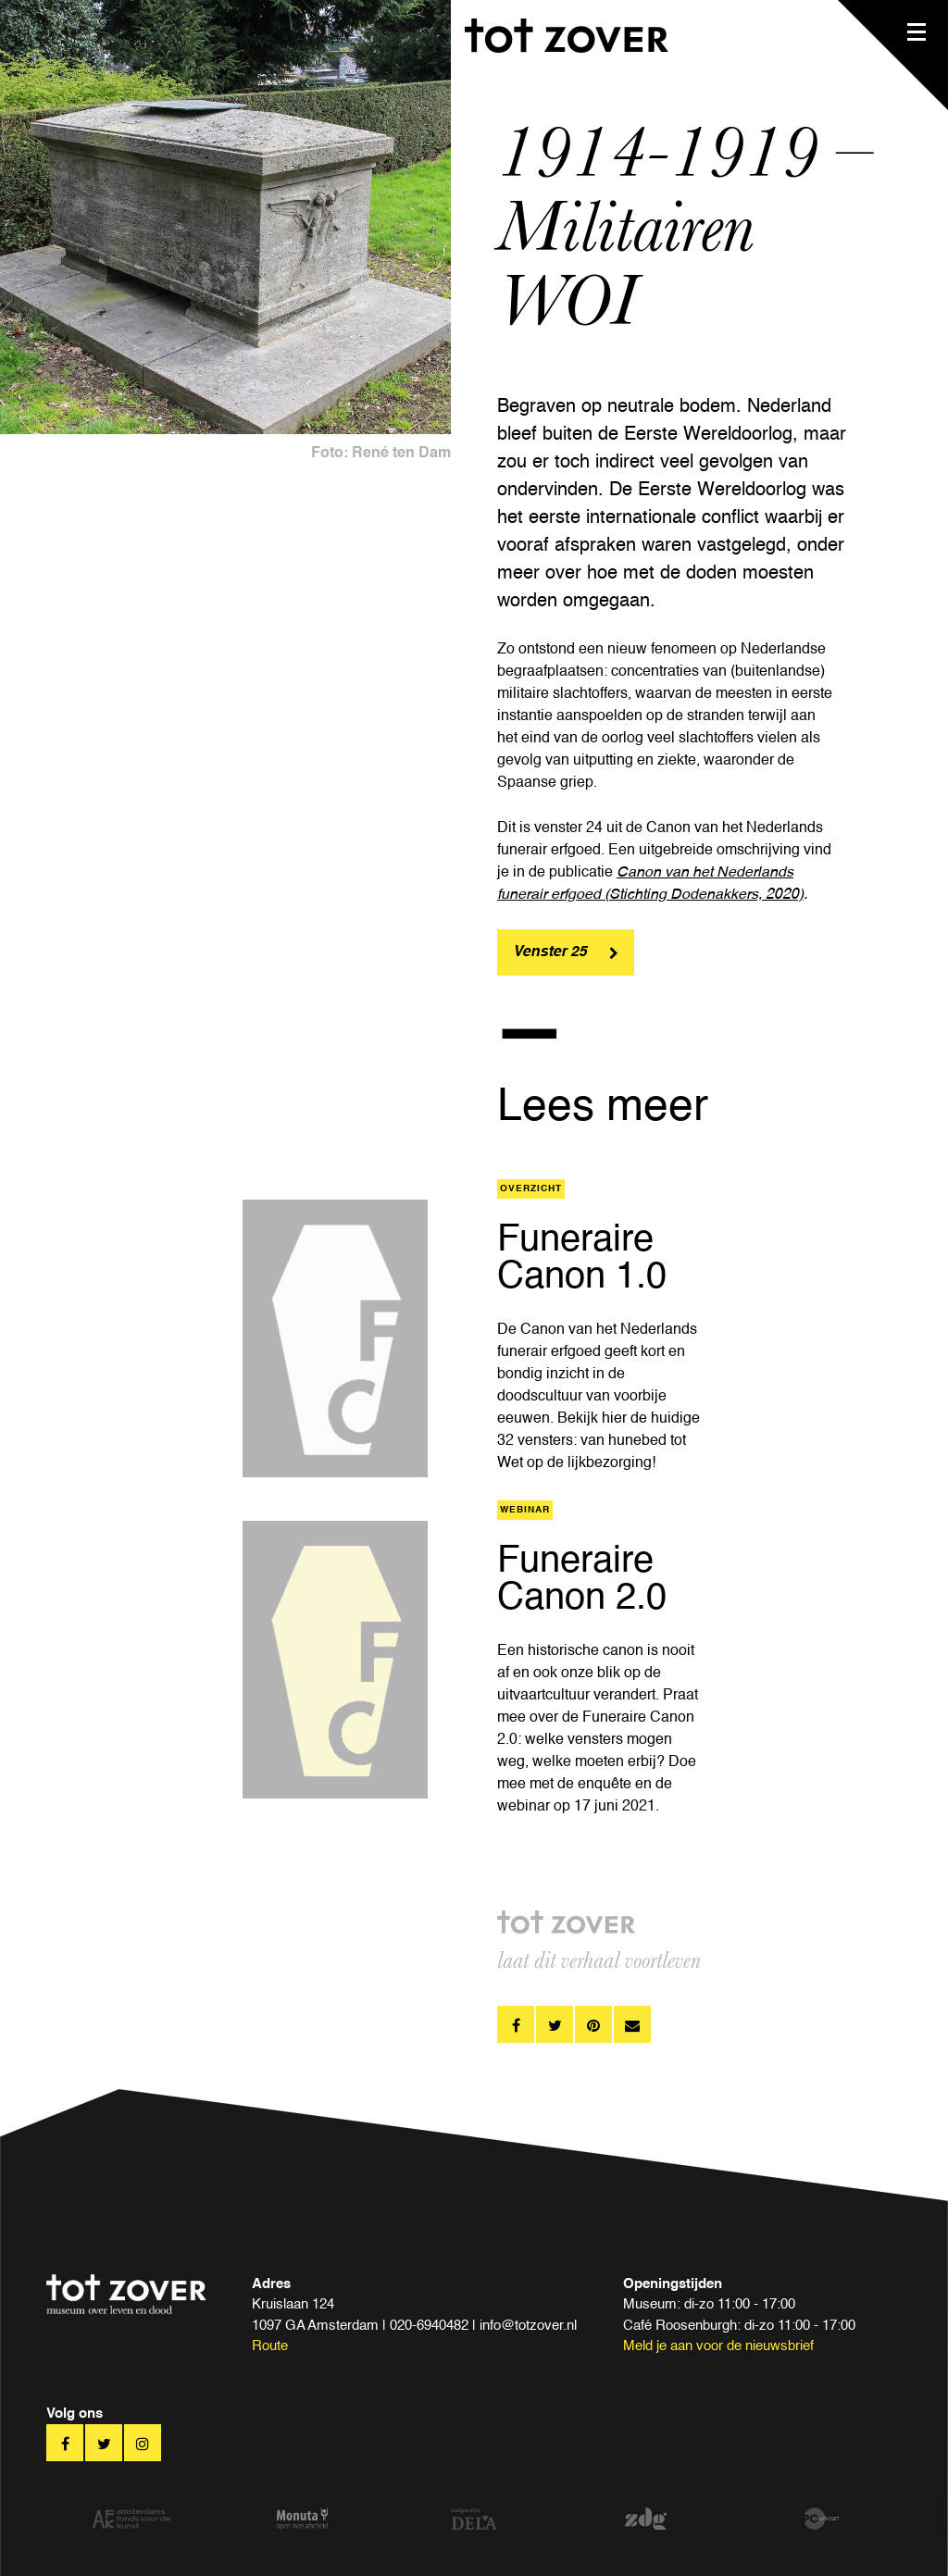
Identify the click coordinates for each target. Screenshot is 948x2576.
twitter (554, 2024)
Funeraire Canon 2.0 (582, 1580)
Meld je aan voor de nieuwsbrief (718, 2346)
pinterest (593, 2024)
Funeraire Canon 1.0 (582, 1259)
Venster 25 (550, 952)
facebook (515, 2024)
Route (270, 2346)
